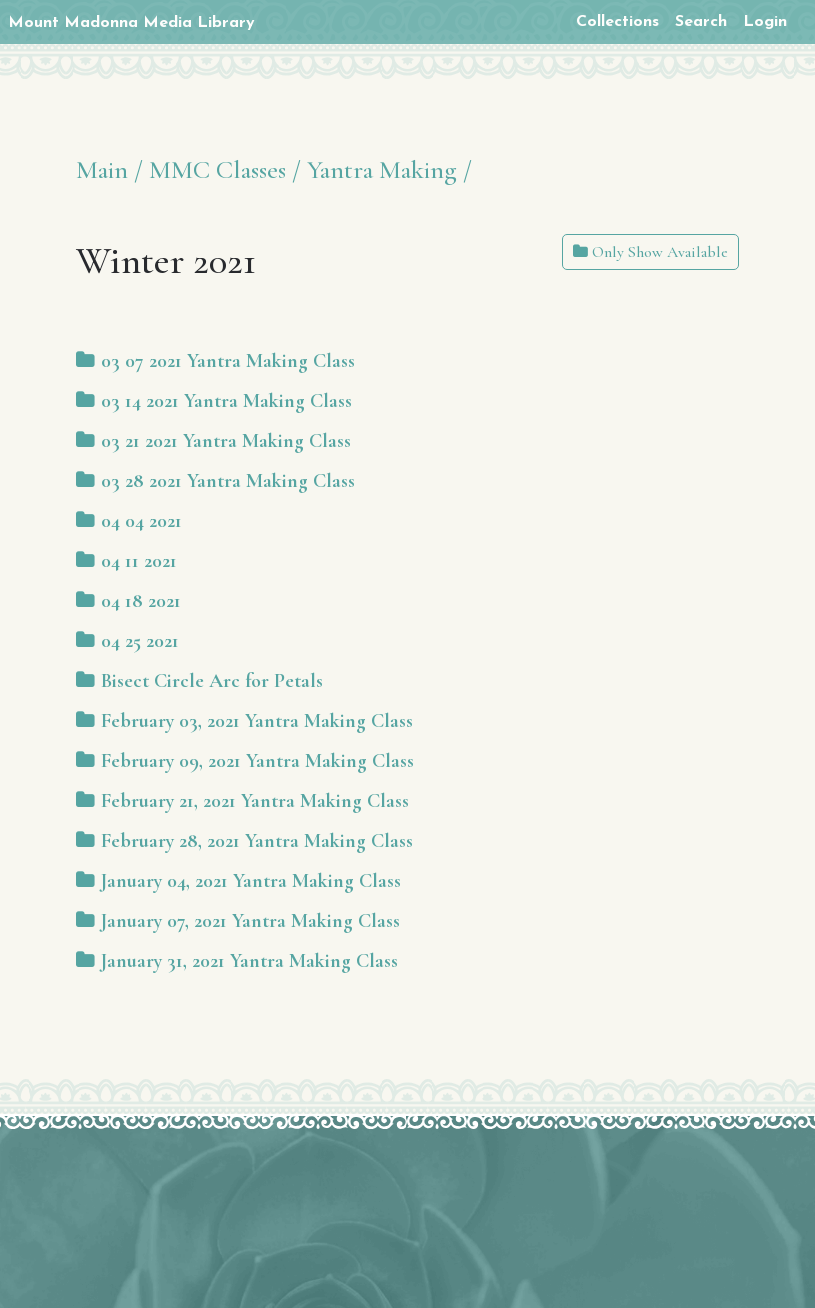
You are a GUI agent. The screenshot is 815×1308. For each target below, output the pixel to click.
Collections (617, 22)
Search (701, 22)
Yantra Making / (389, 169)
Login (765, 22)
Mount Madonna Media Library (131, 23)
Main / (109, 169)
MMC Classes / (225, 169)
